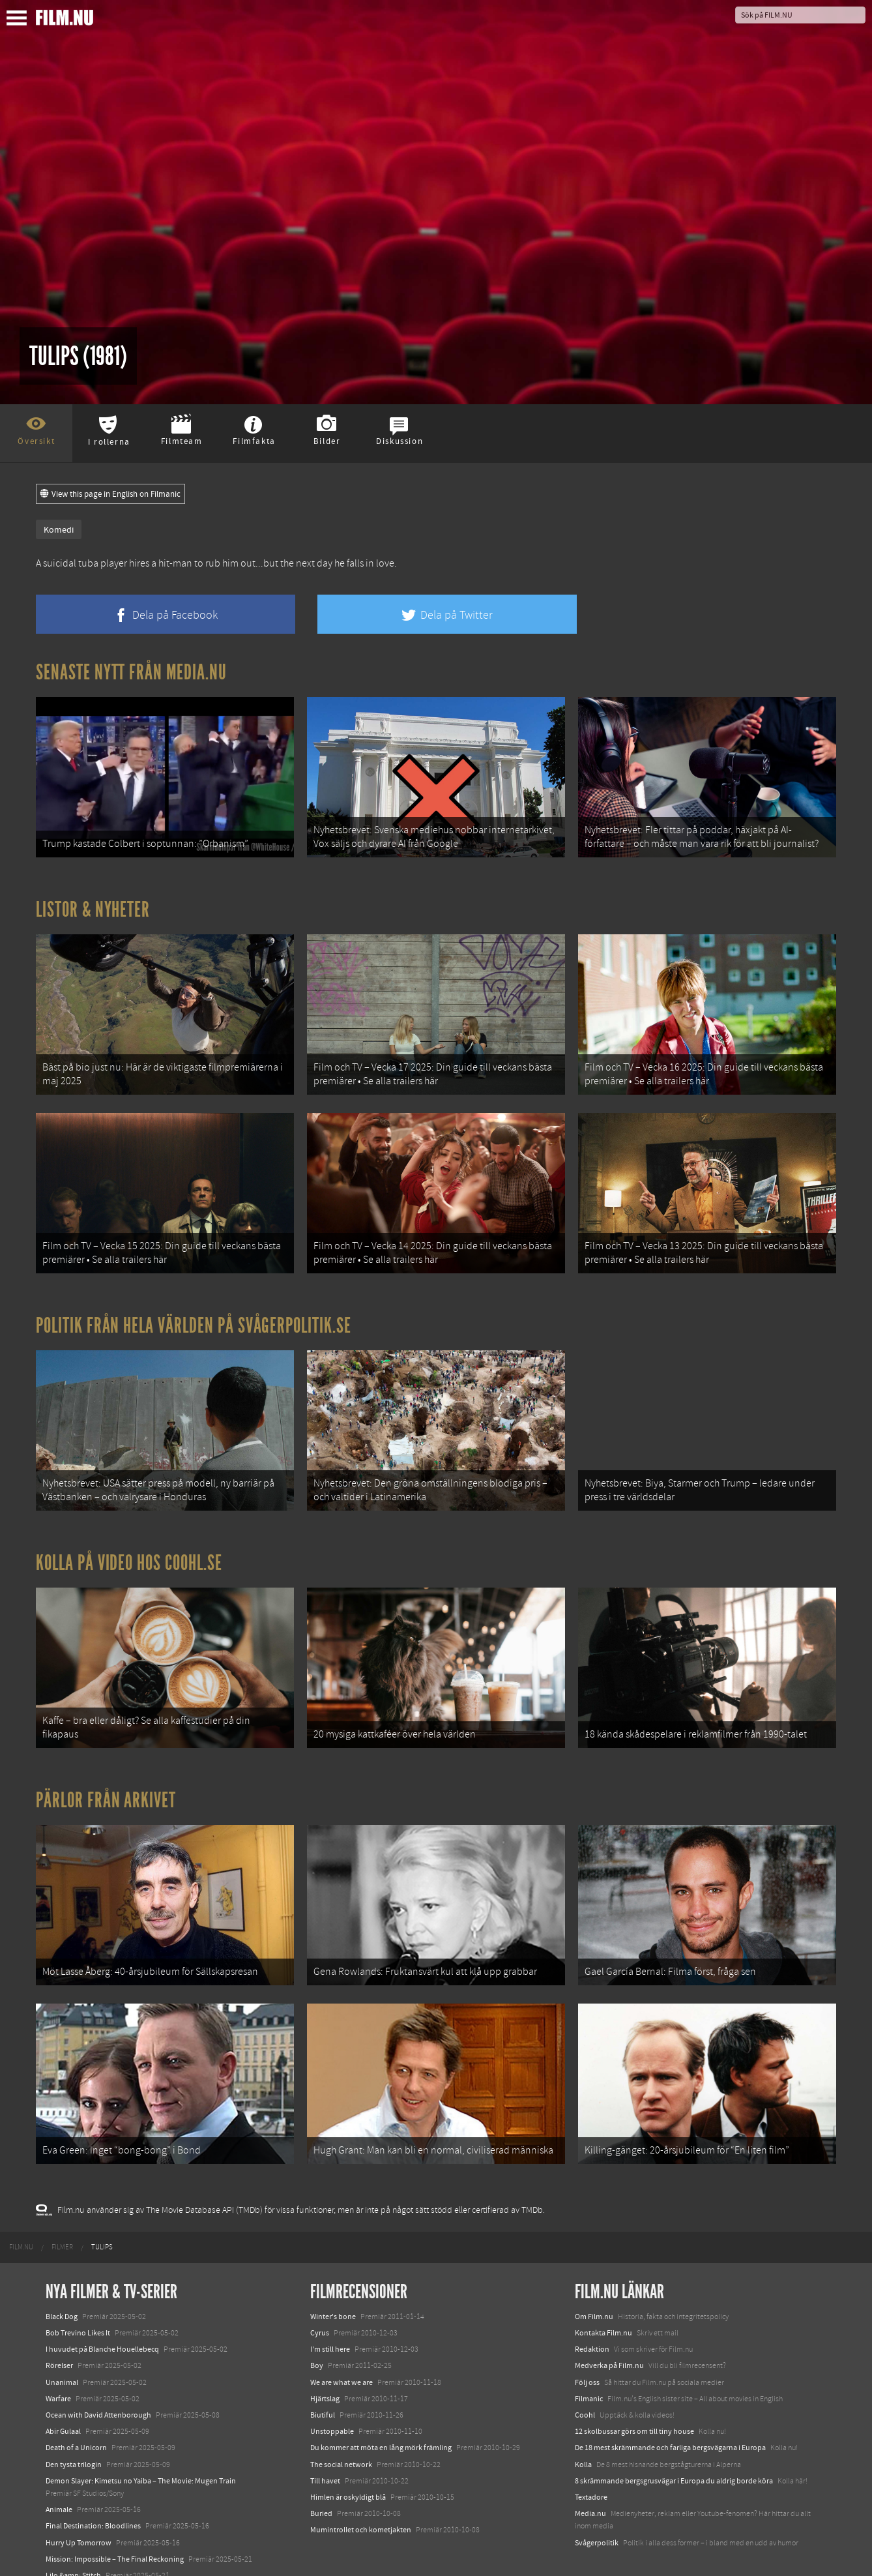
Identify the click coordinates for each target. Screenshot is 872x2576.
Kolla (583, 2425)
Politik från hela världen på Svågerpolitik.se (193, 1309)
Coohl (585, 2375)
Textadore (591, 2458)
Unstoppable (332, 2392)
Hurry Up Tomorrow (78, 2503)
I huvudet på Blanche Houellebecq (102, 2310)
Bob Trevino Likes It (78, 2293)
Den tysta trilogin (74, 2425)
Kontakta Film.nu (603, 2293)
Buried (321, 2474)
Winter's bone (333, 2277)
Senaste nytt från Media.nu (131, 672)
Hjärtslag (325, 2359)
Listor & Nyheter (93, 904)
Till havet (325, 2441)
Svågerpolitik (596, 2503)
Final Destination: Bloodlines (93, 2486)
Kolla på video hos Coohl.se (129, 1540)
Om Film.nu (594, 2277)
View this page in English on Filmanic (110, 494)
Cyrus (319, 2293)
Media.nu (590, 2474)
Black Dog (62, 2277)
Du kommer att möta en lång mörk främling (381, 2408)
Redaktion (592, 2310)
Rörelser (59, 2326)
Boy (316, 2326)
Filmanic (589, 2359)
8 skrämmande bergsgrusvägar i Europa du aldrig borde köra (674, 2441)
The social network (341, 2425)
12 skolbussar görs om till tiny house (634, 2392)
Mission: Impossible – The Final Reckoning (115, 2519)
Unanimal (62, 2343)
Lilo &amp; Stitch (73, 2536)
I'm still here (330, 2310)
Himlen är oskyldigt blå (348, 2458)
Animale (59, 2470)
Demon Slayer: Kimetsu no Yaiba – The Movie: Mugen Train (141, 2441)
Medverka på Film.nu (609, 2326)
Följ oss (587, 2343)
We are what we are (341, 2343)
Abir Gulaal (63, 2392)
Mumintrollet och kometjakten (360, 2490)
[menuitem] (21, 2208)
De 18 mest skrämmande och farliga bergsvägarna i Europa (670, 2408)
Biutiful (322, 2375)
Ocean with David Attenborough (98, 2375)
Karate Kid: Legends (78, 2552)
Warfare (58, 2359)
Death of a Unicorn (76, 2408)
